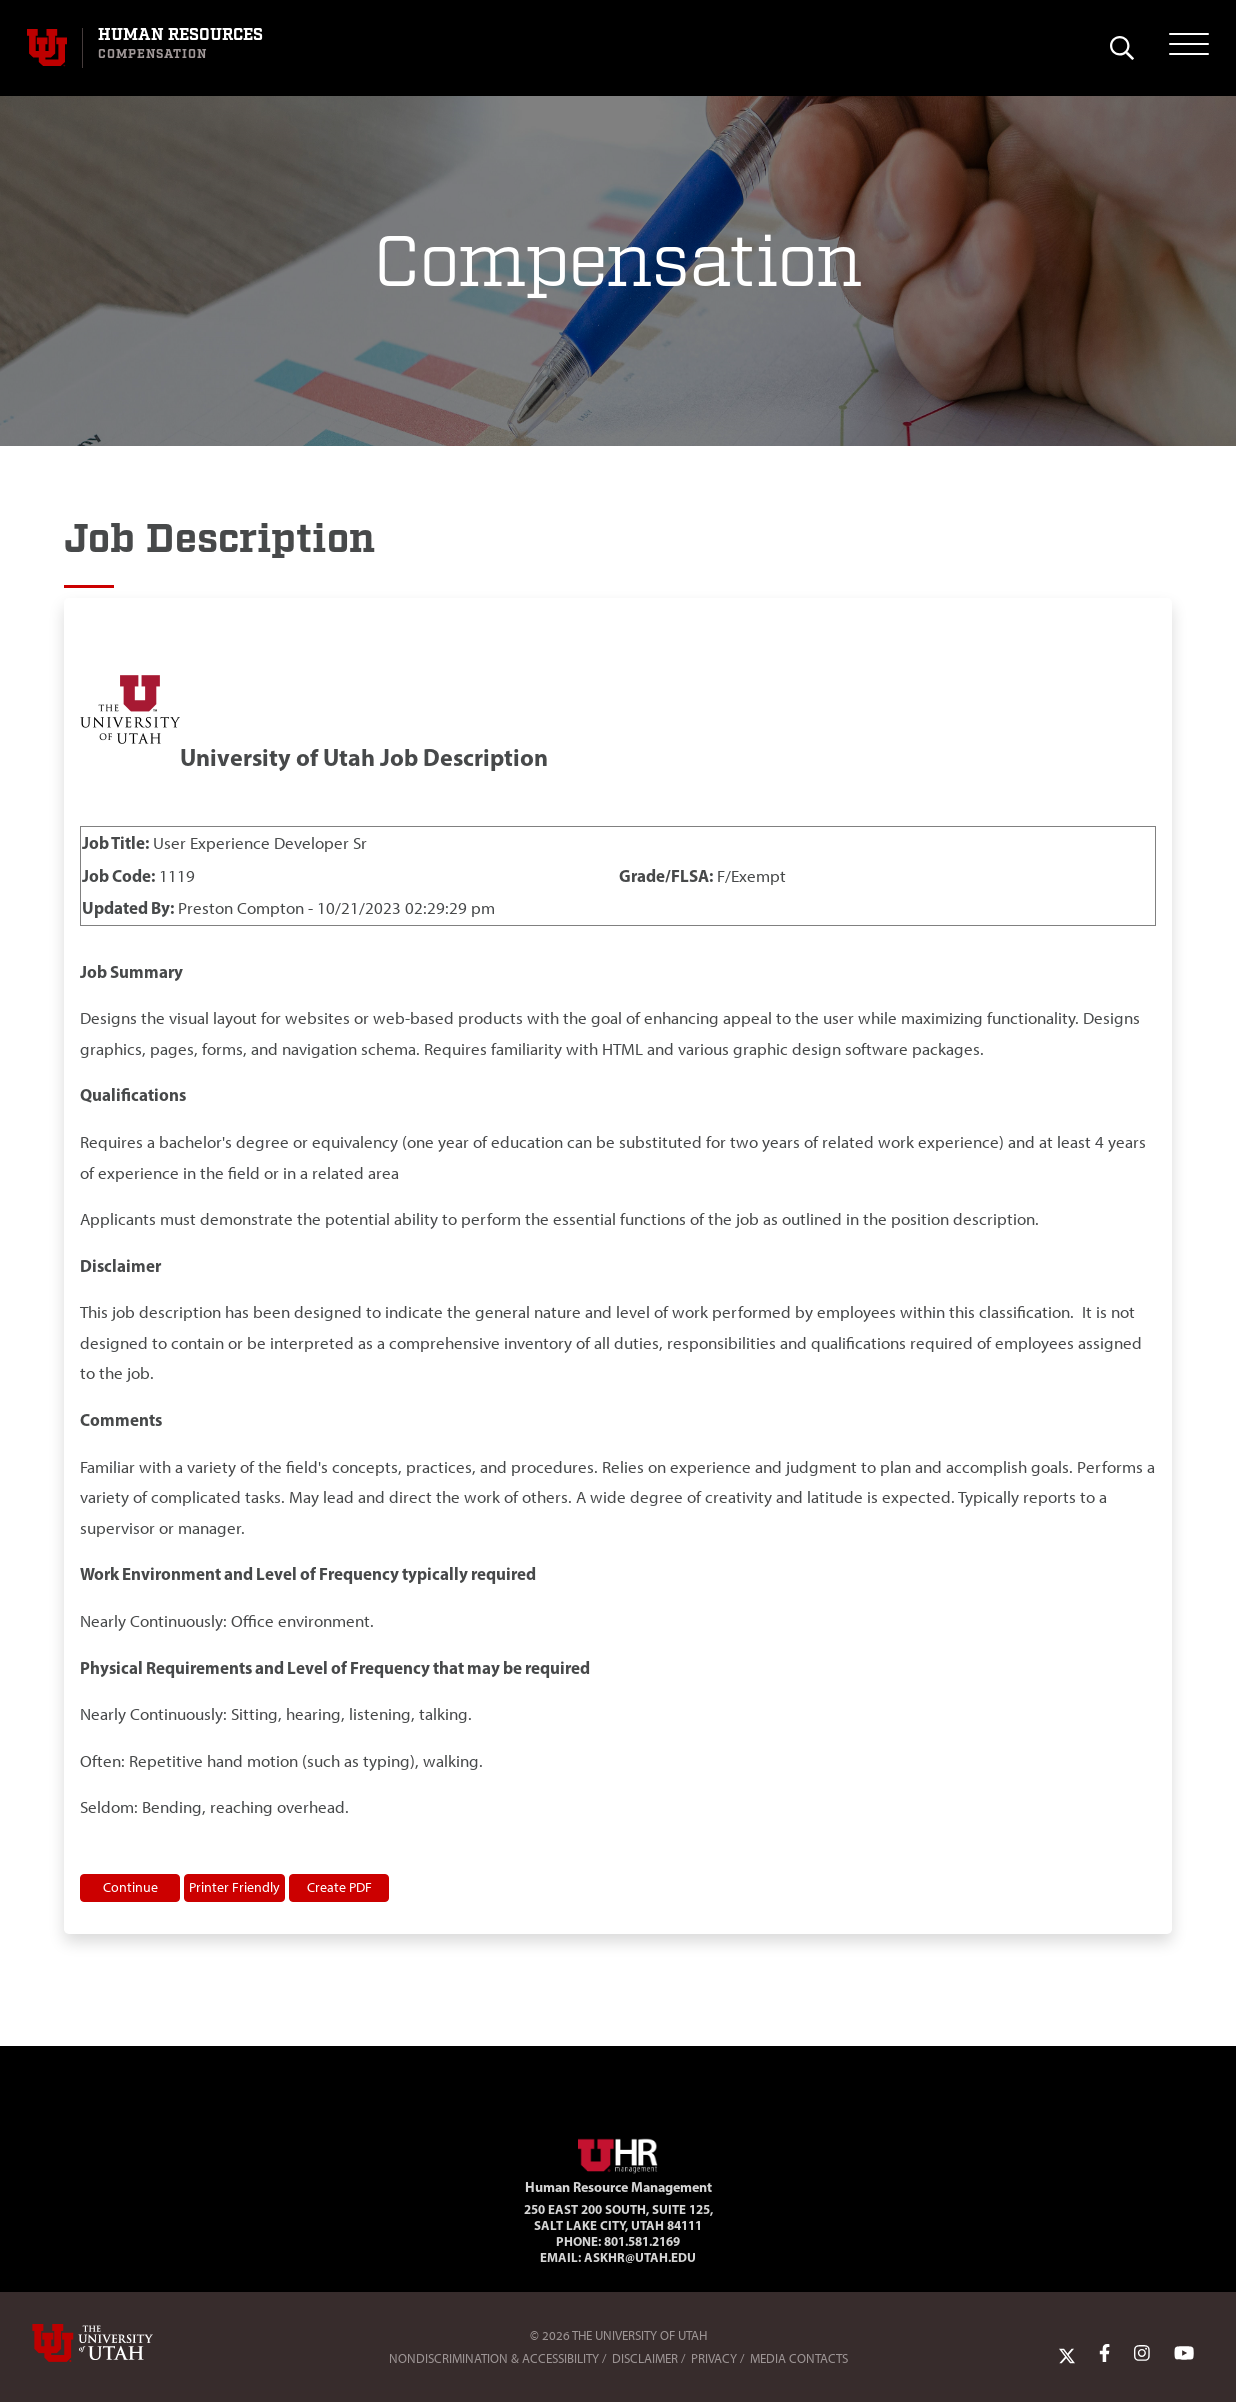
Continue (130, 1887)
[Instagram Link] (1142, 2354)
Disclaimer (645, 2358)
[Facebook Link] (1104, 2354)
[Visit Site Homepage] (618, 2152)
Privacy (714, 2358)
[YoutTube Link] (1184, 2354)
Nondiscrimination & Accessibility (494, 2358)
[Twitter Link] (1067, 2354)
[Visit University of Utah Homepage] (47, 48)
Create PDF (339, 1887)
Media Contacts (799, 2358)
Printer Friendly (234, 1887)
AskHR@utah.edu (640, 2257)
